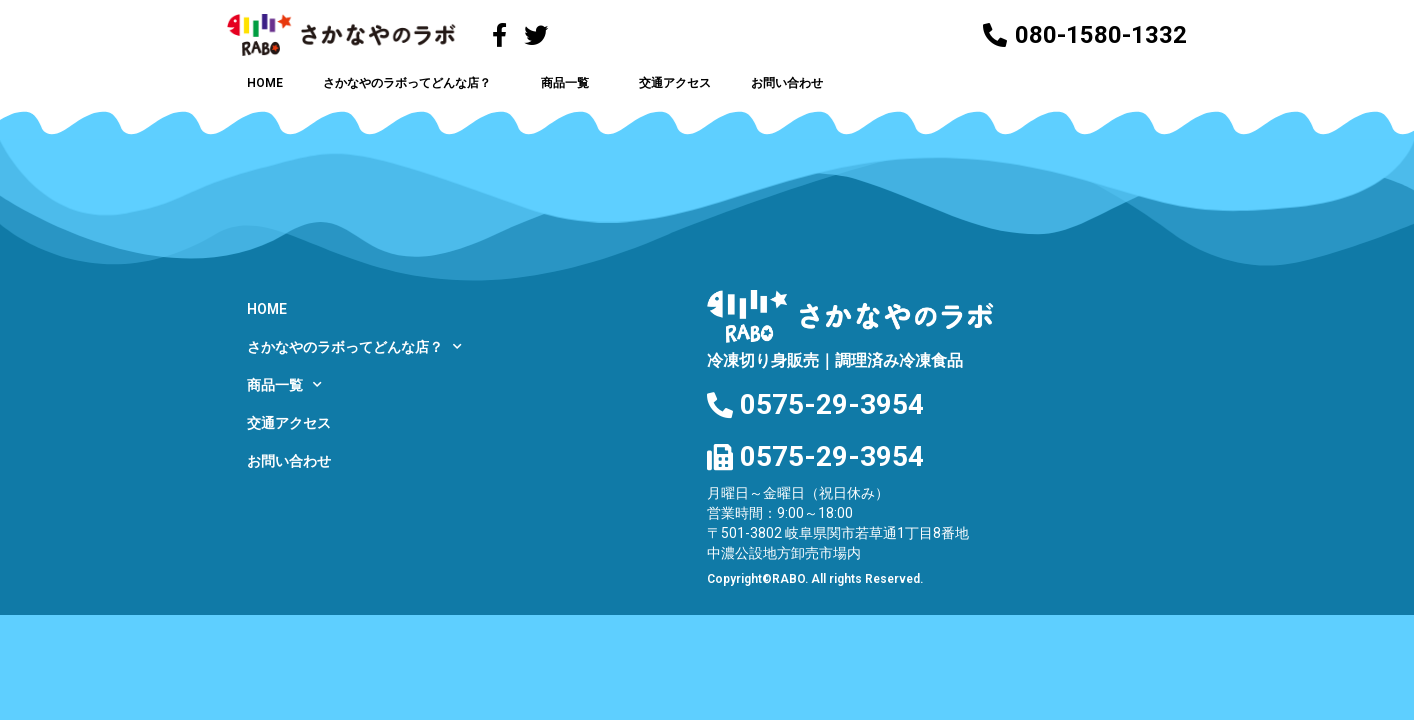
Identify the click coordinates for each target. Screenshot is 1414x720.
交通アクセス (675, 83)
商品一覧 (570, 83)
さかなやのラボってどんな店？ (412, 83)
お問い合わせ (787, 83)
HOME (265, 83)
